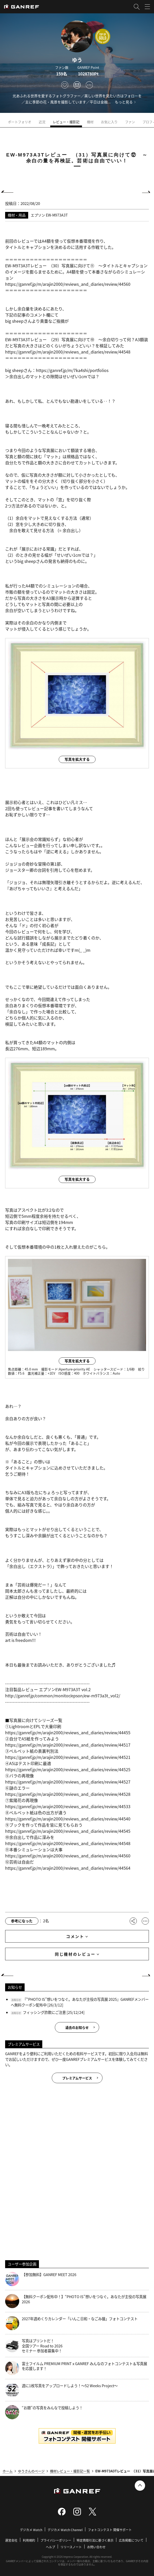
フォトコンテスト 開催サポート (110, 2530)
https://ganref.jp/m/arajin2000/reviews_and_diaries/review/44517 (67, 1745)
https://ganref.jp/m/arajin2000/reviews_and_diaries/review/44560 (67, 284)
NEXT (144, 191)
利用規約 (29, 2540)
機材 (92, 121)
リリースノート (71, 2547)
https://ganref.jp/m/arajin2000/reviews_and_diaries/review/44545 (67, 1831)
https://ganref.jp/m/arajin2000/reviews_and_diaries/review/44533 (67, 1806)
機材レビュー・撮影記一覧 (70, 2471)
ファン (132, 121)
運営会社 (11, 2540)
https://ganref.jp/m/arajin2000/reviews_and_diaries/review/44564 (67, 1868)
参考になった (22, 1920)
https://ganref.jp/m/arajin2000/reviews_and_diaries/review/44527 (67, 1782)
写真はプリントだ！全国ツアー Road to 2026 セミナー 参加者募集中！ (34, 2345)
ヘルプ (50, 2547)
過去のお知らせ (77, 2027)
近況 (44, 121)
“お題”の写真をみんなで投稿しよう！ (44, 2412)
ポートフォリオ (21, 121)
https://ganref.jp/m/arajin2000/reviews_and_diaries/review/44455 (67, 1732)
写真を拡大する (77, 759)
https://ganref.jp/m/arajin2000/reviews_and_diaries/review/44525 (67, 1769)
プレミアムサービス (77, 2077)
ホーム (8, 2471)
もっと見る (124, 101)
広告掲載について (131, 2540)
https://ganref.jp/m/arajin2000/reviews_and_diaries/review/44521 (67, 1757)
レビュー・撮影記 (68, 121)
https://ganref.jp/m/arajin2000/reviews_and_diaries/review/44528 (67, 1794)
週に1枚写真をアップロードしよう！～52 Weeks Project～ (61, 2390)
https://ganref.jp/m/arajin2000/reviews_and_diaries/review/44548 (67, 352)
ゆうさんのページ (31, 2471)
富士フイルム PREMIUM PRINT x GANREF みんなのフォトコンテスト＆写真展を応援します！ (76, 2368)
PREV (9, 191)
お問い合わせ (96, 2547)
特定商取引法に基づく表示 (95, 2540)
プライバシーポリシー (55, 2540)
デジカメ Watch (31, 2530)
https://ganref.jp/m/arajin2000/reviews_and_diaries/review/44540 (67, 1819)
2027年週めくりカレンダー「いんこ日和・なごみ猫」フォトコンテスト (71, 2323)
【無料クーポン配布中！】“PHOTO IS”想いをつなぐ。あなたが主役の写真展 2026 (75, 2301)
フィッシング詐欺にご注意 (44, 2012)
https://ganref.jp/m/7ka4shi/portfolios (72, 370)
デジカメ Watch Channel (65, 2530)
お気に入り (111, 121)
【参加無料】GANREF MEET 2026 (40, 2279)
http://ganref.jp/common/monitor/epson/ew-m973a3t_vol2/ (62, 1695)
